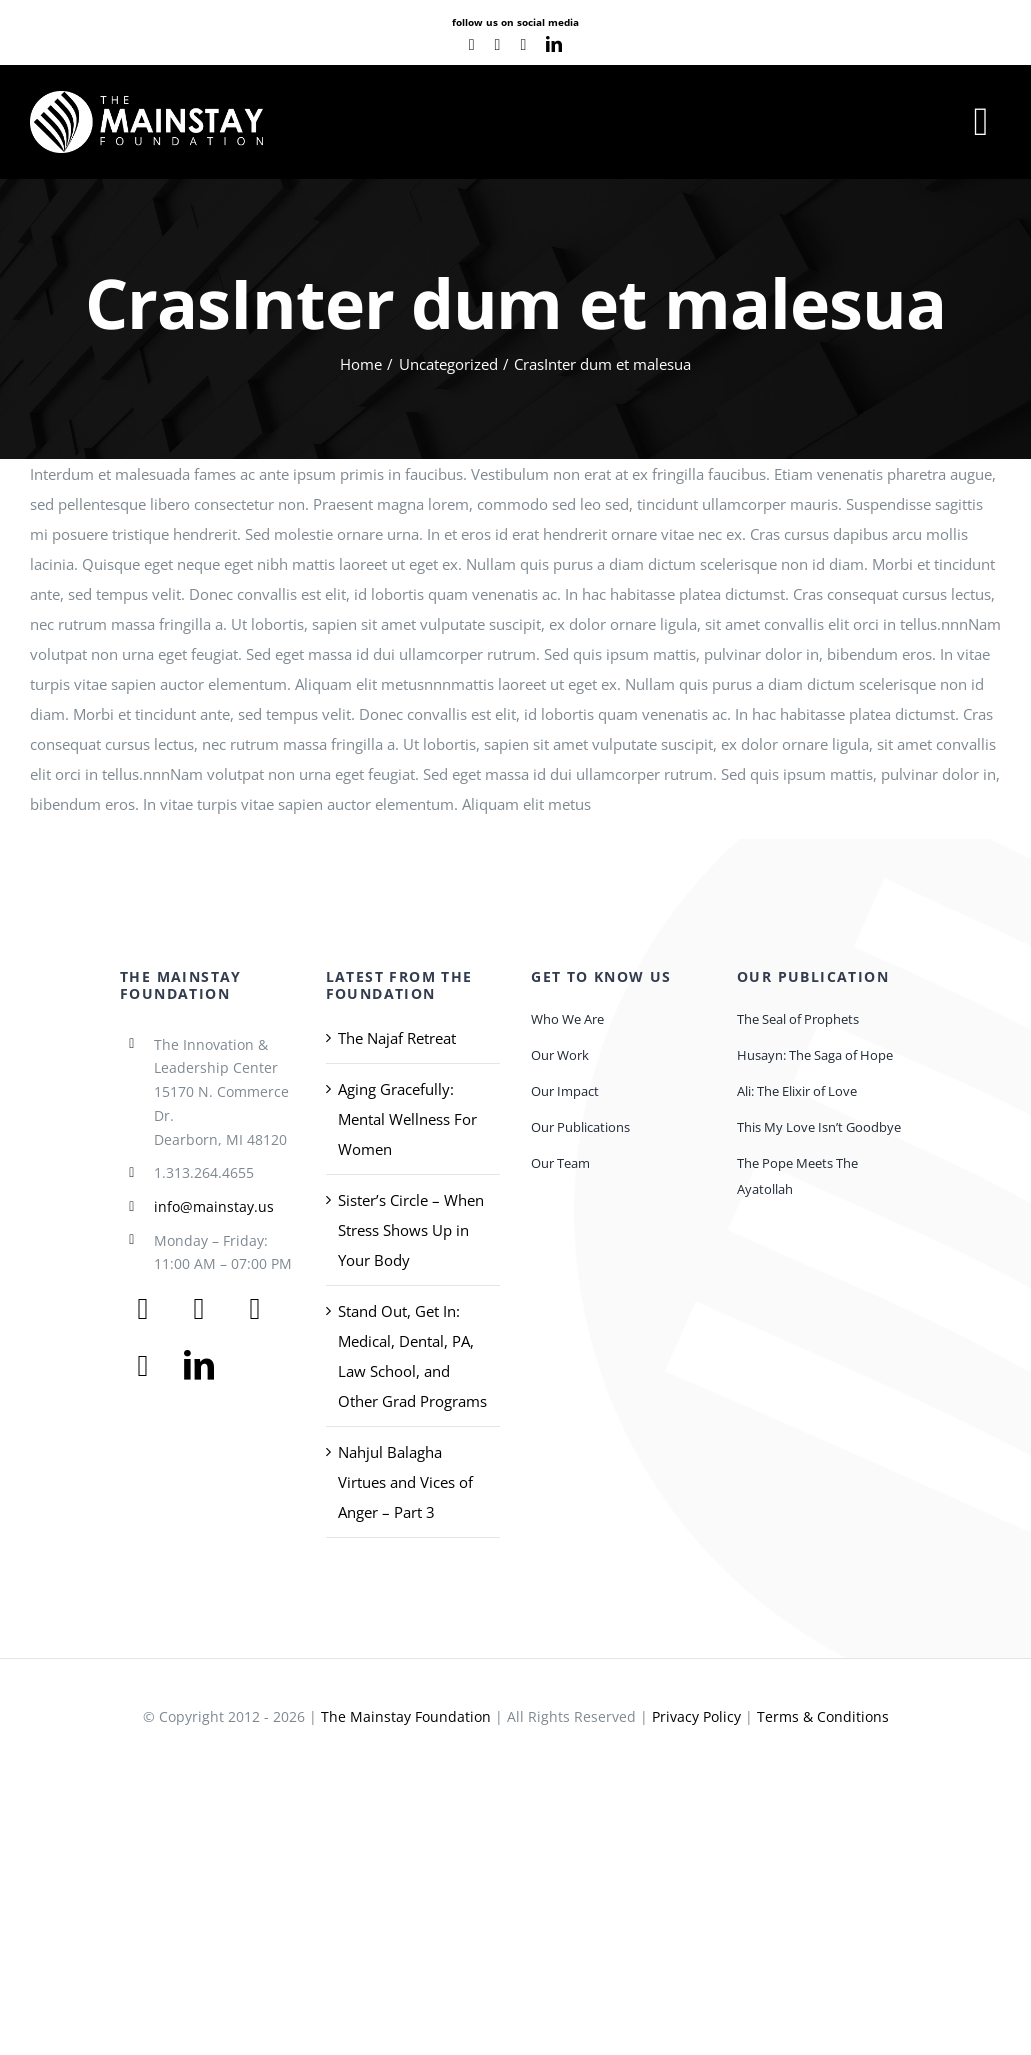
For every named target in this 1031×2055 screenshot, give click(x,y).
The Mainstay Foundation (406, 1716)
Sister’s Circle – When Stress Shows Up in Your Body (411, 1230)
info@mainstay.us (214, 1206)
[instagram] (523, 45)
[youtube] (498, 45)
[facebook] (472, 45)
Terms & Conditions (823, 1716)
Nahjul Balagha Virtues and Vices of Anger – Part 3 (405, 1482)
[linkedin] (554, 44)
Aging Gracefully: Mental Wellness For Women (407, 1119)
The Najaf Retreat (397, 1038)
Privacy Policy (696, 1716)
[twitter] (199, 1309)
